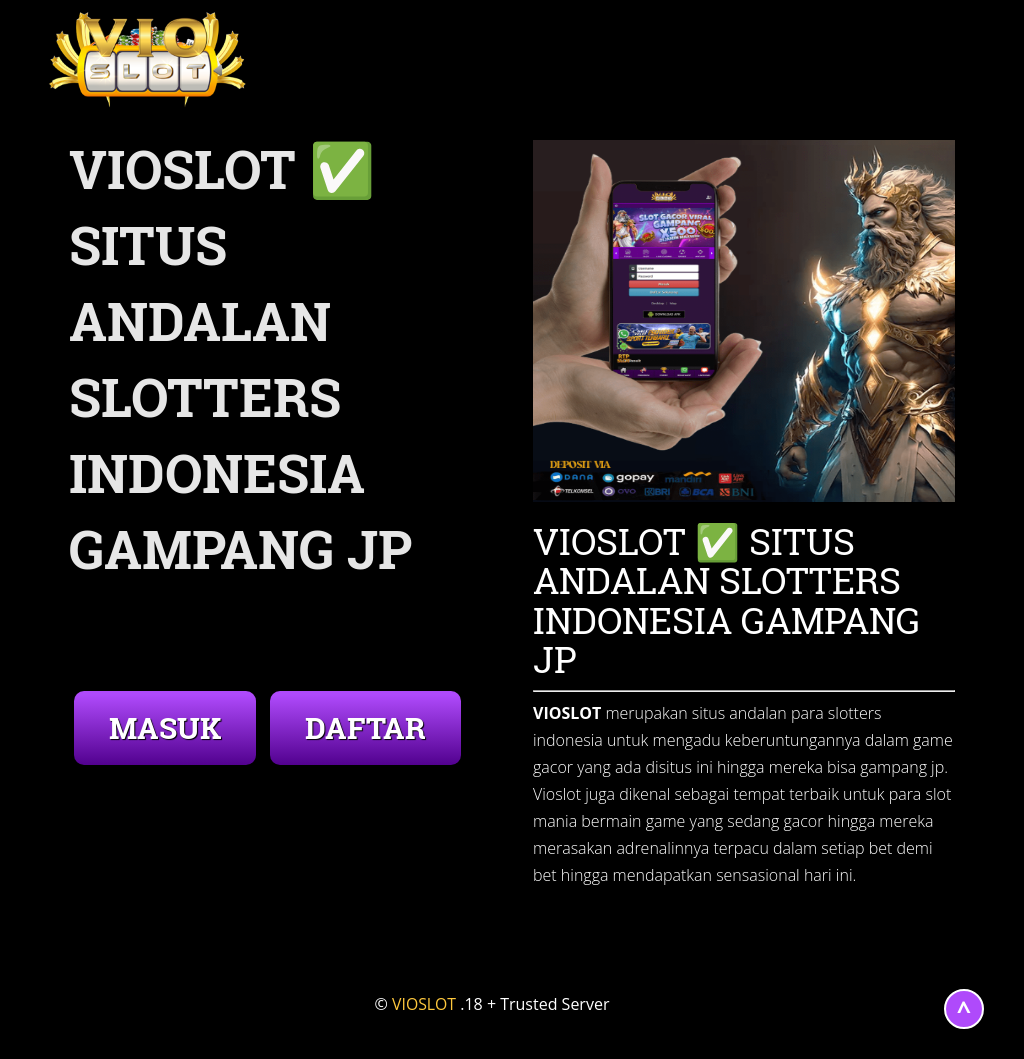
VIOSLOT (424, 1004)
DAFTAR (365, 727)
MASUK (165, 727)
